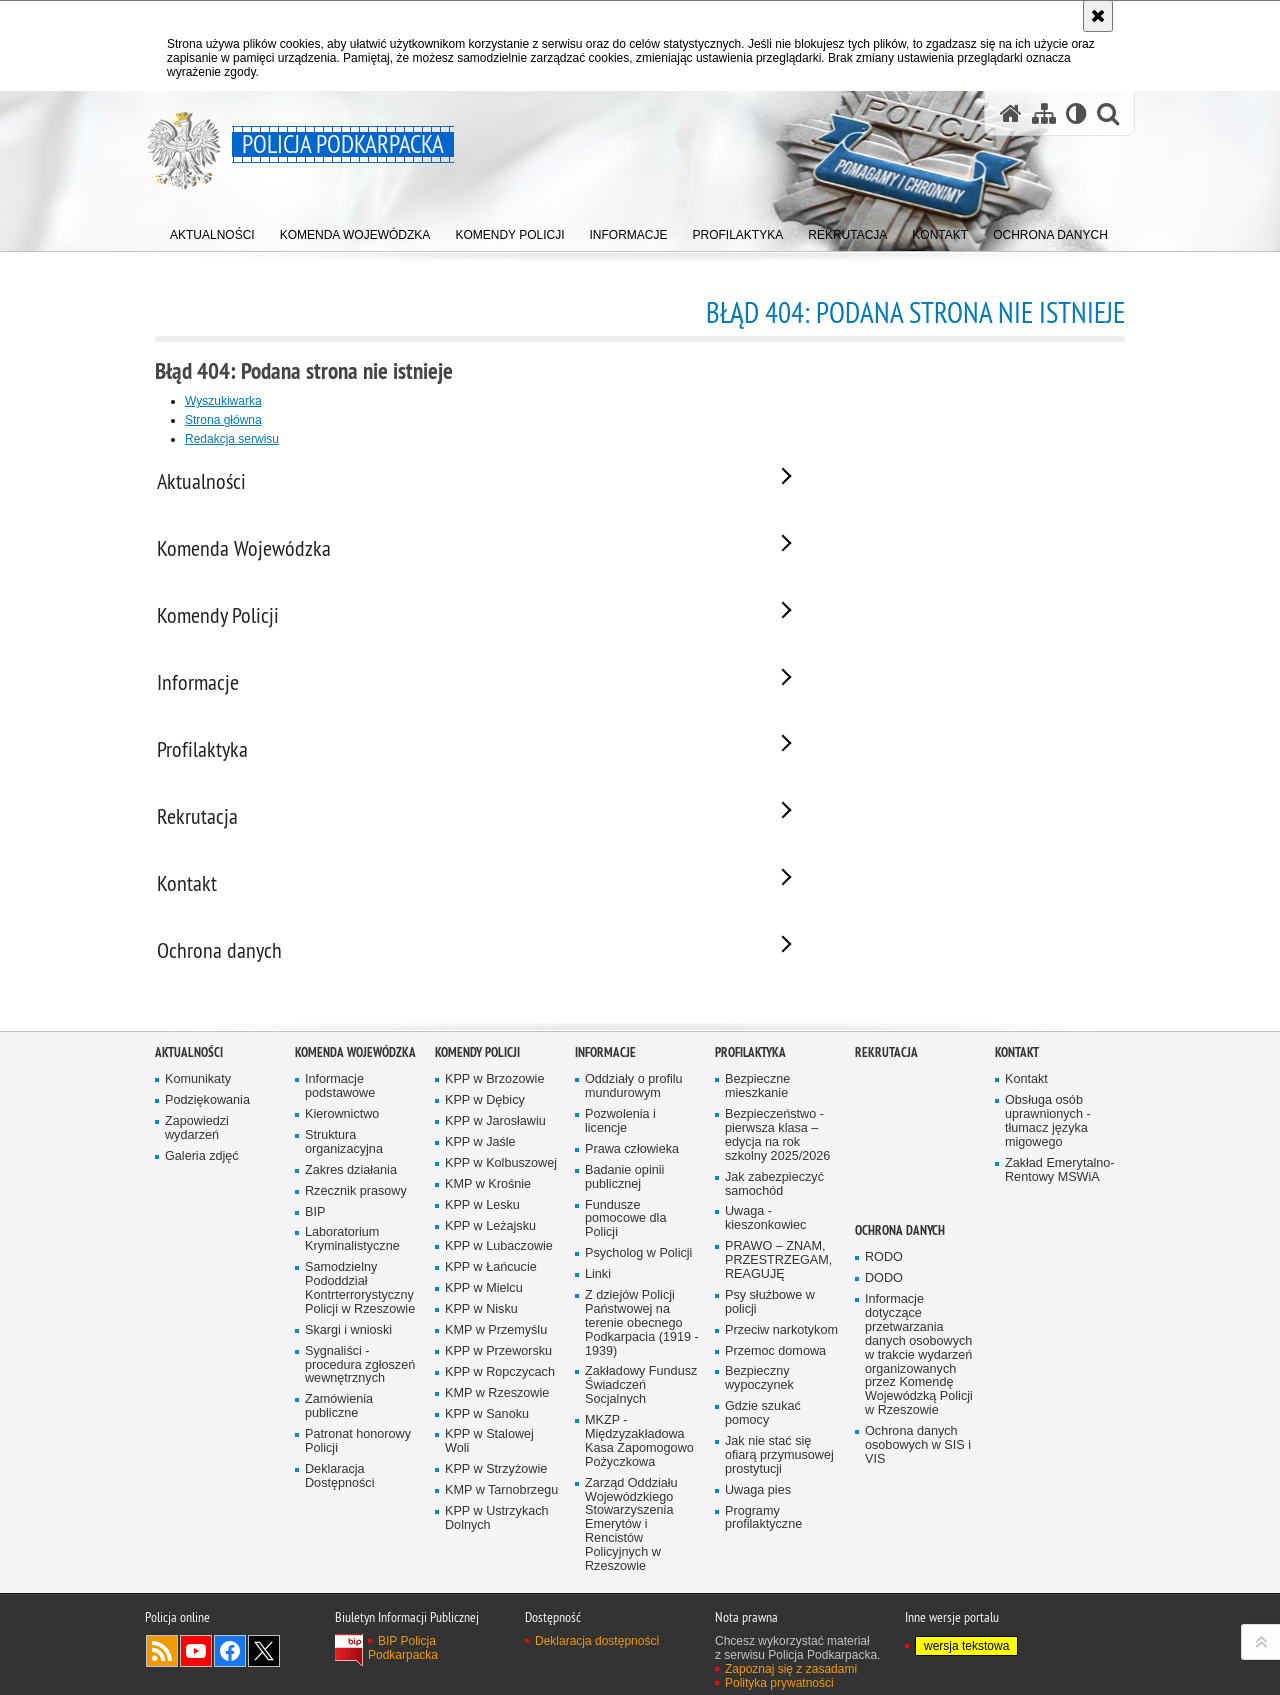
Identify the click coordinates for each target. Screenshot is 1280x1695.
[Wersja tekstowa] (1076, 113)
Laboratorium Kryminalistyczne (352, 1259)
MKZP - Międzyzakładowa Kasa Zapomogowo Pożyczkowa (639, 1461)
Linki (598, 1294)
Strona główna (223, 420)
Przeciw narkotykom (781, 1349)
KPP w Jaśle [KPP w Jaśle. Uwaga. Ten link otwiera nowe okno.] (480, 1161)
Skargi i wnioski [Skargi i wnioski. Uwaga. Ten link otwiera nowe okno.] (348, 1349)
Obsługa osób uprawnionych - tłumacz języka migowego (1048, 1141)
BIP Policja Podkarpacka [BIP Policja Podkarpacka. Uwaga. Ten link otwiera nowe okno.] (403, 1668)
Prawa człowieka (632, 1168)
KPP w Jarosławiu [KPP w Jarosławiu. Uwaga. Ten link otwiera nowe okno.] (495, 1141)
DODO (884, 1298)
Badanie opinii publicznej (624, 1196)
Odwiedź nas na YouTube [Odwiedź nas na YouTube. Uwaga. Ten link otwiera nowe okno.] (196, 1671)
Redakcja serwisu (232, 439)
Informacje (605, 1072)
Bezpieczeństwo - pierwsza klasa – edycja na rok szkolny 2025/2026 (777, 1155)
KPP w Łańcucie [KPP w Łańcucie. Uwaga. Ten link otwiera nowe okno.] (491, 1287)
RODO (884, 1277)
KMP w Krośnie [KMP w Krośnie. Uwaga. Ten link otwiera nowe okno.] (488, 1203)
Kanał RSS (162, 1671)
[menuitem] (212, 230)
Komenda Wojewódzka (355, 1072)
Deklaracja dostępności (597, 1661)
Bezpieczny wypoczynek (759, 1398)
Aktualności (189, 1072)
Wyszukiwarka (223, 401)
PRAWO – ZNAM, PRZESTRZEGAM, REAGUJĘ (778, 1280)
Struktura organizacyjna (344, 1161)
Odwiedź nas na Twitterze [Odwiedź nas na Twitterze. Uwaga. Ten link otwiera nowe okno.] (264, 1671)
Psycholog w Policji (638, 1273)
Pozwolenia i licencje (620, 1141)
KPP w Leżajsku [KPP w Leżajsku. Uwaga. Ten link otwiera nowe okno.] (490, 1245)
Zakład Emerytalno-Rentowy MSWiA (1059, 1189)
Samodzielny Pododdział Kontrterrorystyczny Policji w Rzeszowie (360, 1308)
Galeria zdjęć (202, 1175)
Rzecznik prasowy (356, 1210)
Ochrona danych (900, 1250)
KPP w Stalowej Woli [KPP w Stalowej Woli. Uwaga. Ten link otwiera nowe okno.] (489, 1461)
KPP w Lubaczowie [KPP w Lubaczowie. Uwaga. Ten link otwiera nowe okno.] (499, 1266)
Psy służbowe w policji (770, 1321)
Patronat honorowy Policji (358, 1461)
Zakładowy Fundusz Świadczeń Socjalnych (641, 1405)
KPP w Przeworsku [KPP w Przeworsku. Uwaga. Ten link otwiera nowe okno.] (498, 1370)
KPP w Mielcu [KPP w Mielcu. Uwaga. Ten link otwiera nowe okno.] (484, 1308)
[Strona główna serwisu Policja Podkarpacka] (1011, 113)
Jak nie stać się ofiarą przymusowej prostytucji (779, 1474)
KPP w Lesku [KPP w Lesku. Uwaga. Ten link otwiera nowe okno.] (482, 1224)
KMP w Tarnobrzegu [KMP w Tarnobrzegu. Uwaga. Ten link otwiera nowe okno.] (501, 1510)
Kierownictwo (342, 1134)
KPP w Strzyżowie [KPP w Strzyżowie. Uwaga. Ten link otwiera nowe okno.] (496, 1489)
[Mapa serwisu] (1044, 113)
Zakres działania (351, 1189)
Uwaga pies (758, 1509)
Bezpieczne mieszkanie (757, 1106)
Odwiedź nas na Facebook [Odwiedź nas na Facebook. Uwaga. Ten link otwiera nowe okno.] (230, 1671)
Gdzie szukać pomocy (763, 1433)
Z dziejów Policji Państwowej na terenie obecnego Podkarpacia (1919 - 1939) (642, 1342)
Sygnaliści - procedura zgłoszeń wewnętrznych (360, 1384)
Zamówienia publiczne (339, 1426)
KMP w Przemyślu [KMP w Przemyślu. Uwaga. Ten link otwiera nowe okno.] (496, 1349)
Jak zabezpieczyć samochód (774, 1203)
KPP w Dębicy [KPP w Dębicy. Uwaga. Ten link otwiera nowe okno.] (485, 1120)
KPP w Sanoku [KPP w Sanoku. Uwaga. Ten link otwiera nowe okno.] (487, 1433)
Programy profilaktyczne (763, 1537)
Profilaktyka (750, 1072)
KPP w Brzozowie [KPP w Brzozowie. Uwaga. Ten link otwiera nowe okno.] (494, 1099)
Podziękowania (207, 1120)
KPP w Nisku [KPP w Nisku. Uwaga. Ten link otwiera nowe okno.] (481, 1329)
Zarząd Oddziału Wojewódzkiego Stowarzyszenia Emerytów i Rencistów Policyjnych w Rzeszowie (631, 1544)
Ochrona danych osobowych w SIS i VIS (918, 1464)
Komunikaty (198, 1099)
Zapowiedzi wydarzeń (197, 1148)
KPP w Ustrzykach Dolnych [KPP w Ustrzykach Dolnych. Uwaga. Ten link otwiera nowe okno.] (497, 1537)
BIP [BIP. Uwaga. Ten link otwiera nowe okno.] (315, 1231)
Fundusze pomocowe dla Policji (625, 1238)
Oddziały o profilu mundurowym (634, 1106)
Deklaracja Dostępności (339, 1495)
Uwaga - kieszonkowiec (765, 1238)
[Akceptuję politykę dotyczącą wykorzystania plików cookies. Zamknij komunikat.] (1098, 16)
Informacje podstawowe (340, 1106)
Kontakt (1017, 1072)
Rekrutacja (886, 1072)
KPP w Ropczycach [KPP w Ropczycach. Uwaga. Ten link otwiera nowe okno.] (500, 1391)
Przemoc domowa (775, 1370)
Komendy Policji (477, 1072)
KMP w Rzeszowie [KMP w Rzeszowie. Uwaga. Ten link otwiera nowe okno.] (497, 1412)
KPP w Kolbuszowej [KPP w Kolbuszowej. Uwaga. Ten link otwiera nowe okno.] (501, 1182)
